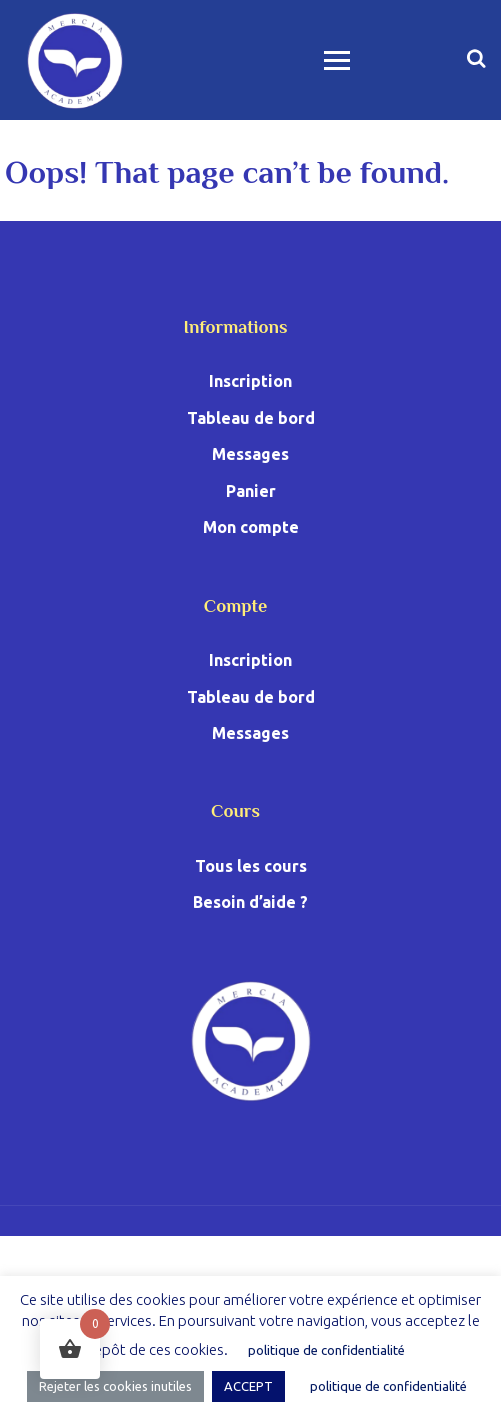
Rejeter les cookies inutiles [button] (115, 1386)
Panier (251, 491)
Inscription (250, 381)
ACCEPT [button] (248, 1386)
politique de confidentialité (326, 1350)
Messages (250, 454)
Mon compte (251, 527)
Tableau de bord (251, 418)
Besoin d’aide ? (250, 902)
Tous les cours (251, 866)
